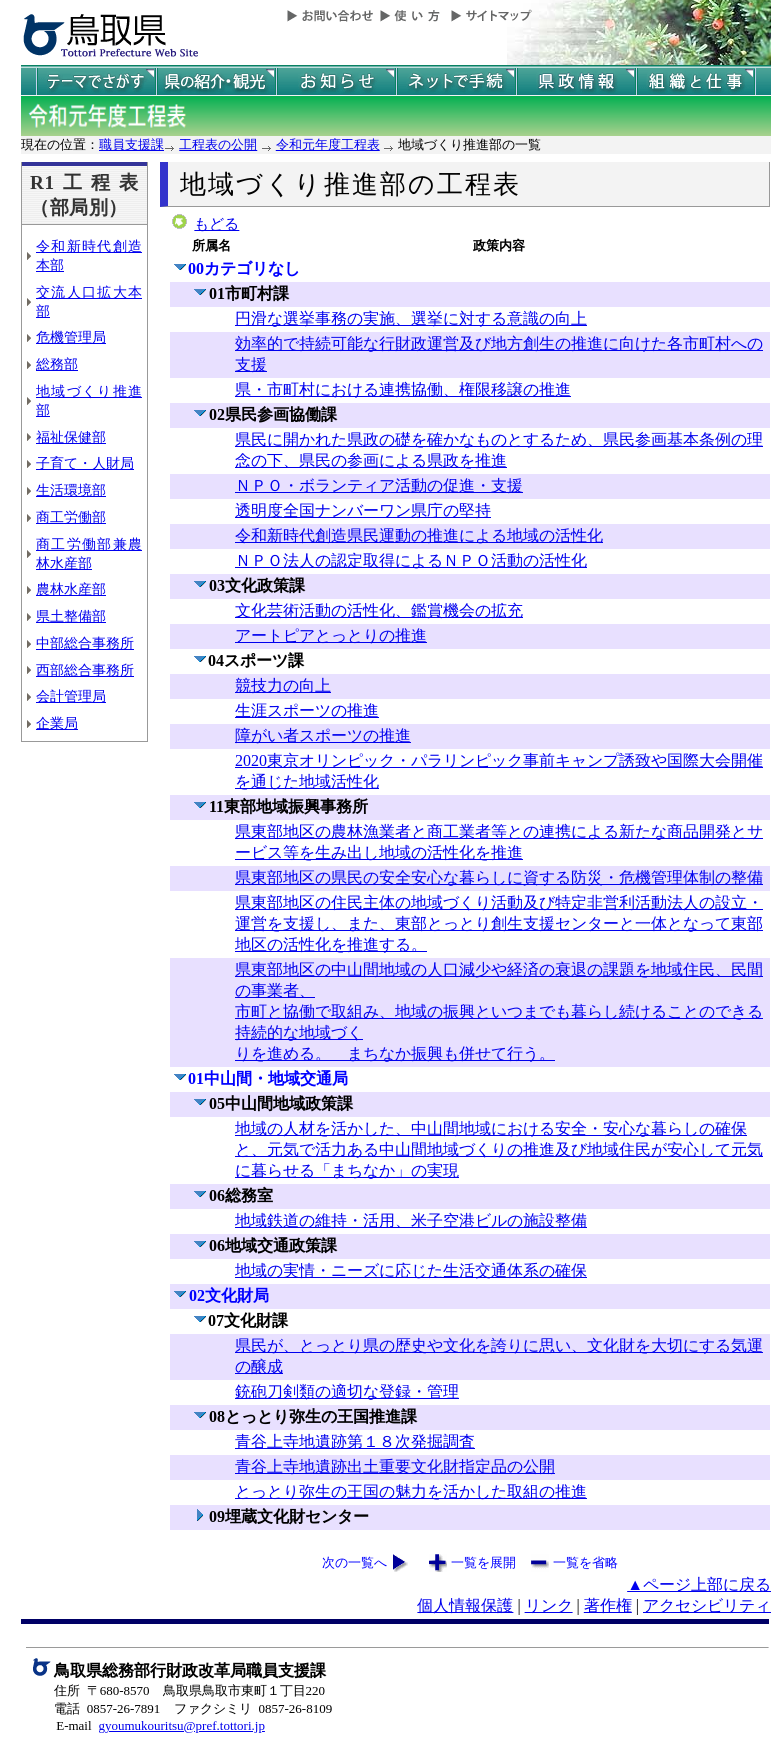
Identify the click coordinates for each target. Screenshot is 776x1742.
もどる (216, 224)
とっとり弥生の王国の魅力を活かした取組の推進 (411, 1491)
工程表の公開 (218, 144)
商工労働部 (71, 517)
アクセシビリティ (707, 1605)
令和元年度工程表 (328, 144)
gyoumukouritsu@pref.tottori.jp (181, 1725)
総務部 (57, 364)
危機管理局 (71, 337)
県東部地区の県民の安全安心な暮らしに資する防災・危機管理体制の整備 (499, 877)
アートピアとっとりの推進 (331, 635)
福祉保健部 (71, 437)
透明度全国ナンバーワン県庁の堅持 (363, 510)
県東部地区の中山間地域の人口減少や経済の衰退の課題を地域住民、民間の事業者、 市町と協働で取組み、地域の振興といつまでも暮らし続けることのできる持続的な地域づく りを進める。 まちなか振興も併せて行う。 (499, 1011)
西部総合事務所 (85, 670)
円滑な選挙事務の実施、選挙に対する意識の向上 (411, 318)
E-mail (73, 1725)
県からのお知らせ (336, 81)
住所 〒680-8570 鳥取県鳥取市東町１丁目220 (189, 1690)
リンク (549, 1605)
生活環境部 (71, 490)
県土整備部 (71, 616)
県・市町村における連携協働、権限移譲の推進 (403, 389)
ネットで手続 (456, 81)
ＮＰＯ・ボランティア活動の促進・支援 (379, 485)
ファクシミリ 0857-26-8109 (253, 1708)
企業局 (57, 723)
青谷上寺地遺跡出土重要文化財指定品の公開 (395, 1466)
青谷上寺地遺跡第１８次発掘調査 (355, 1441)
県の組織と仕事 (696, 81)
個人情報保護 (465, 1605)
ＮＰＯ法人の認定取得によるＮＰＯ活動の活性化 (411, 560)
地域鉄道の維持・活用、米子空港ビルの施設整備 (411, 1220)
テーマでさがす (96, 81)
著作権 (608, 1605)
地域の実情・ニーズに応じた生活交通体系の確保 (411, 1270)
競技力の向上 (283, 685)
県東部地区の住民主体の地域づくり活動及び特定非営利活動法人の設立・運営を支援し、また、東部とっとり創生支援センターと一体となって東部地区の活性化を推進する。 (499, 923)
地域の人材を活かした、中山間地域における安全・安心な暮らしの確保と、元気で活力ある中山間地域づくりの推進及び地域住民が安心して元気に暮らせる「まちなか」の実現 (499, 1149)
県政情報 (576, 81)
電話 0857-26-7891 (107, 1708)
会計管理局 (71, 696)
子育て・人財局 (85, 463)
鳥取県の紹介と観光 (216, 81)
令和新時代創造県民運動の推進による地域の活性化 (419, 535)
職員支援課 (131, 144)
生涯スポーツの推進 (307, 710)
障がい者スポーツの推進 (323, 735)
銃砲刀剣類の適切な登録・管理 (347, 1391)
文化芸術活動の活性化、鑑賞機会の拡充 (379, 610)
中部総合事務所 (85, 643)
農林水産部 (71, 589)
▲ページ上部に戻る (699, 1584)
